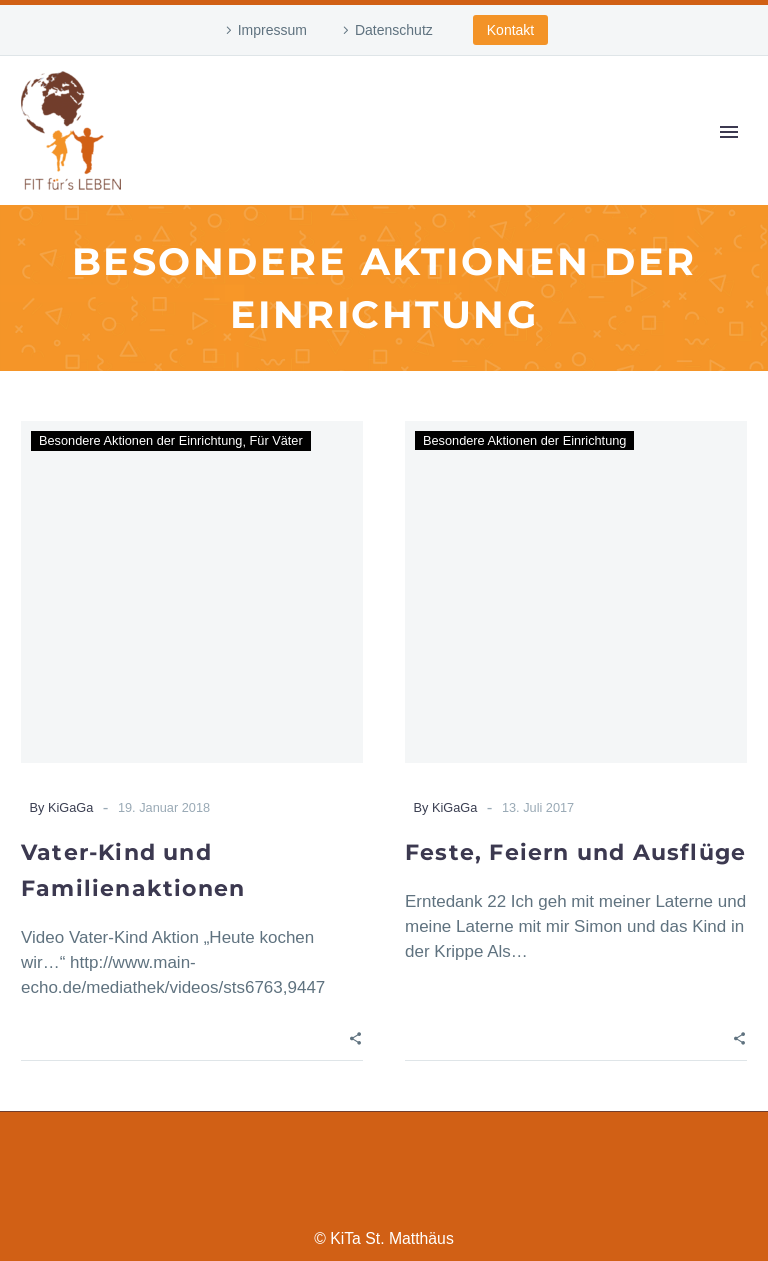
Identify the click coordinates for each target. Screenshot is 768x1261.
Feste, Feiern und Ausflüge (575, 852)
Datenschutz (394, 30)
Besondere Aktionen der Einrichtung (140, 440)
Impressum (272, 30)
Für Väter (276, 440)
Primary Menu (729, 132)
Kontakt (510, 30)
